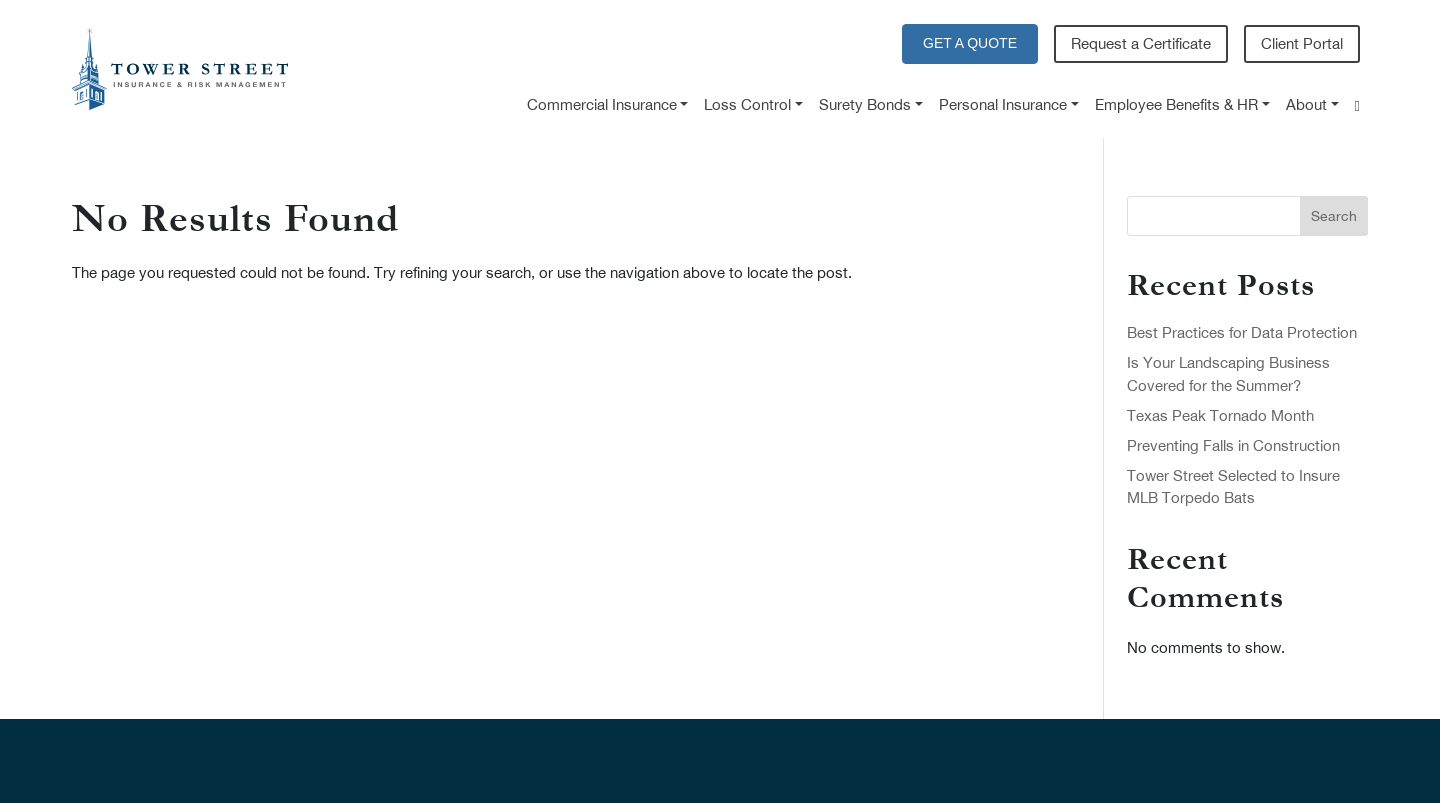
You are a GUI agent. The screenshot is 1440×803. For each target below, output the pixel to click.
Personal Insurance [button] (1003, 104)
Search (1334, 216)
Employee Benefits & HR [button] (1176, 104)
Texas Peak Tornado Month (1220, 415)
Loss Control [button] (747, 104)
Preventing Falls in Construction (1233, 445)
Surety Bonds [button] (865, 104)
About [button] (1306, 104)
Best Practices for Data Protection (1242, 332)
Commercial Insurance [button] (602, 104)
